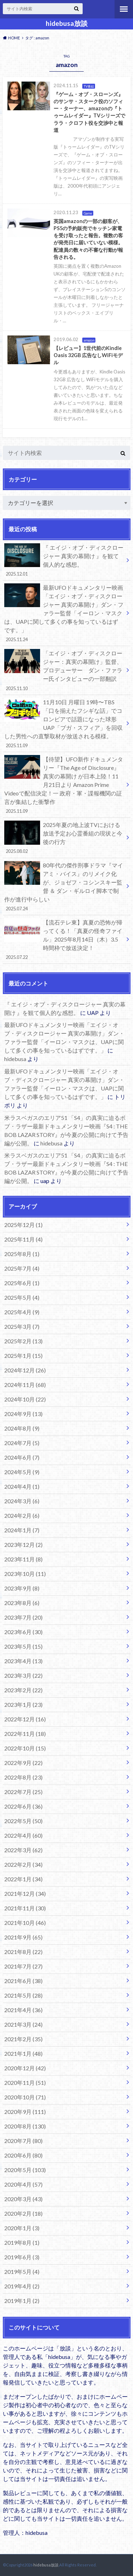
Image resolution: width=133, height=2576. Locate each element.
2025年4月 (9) (21, 1312)
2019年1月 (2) (21, 2300)
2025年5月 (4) (21, 1297)
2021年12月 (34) (25, 1893)
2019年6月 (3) (21, 2257)
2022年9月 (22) (23, 1762)
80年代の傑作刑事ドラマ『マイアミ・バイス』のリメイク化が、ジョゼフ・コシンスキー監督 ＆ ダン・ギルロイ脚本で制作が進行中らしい (63, 886)
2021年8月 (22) (23, 1951)
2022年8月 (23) (23, 1777)
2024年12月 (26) (25, 1370)
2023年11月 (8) (23, 1559)
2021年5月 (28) (23, 1995)
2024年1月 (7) (21, 1530)
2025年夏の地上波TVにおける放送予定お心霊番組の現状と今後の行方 (63, 838)
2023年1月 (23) (23, 1704)
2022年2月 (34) (23, 1864)
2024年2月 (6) (21, 1515)
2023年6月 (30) (23, 1631)
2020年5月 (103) (25, 2169)
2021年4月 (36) (23, 2009)
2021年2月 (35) (23, 2039)
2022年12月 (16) (25, 1719)
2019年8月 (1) (21, 2242)
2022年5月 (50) (23, 1820)
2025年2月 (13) (23, 1341)
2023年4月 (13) (23, 1661)
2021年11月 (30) (25, 1908)
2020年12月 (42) (25, 2068)
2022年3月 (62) (23, 1850)
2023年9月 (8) (21, 1588)
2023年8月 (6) (21, 1602)
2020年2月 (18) (23, 2213)
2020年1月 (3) (21, 2228)
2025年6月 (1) (21, 1282)
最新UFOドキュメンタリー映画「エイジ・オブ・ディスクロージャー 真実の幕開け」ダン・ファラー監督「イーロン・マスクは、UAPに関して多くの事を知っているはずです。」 (63, 613)
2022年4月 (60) (23, 1835)
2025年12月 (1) (23, 1224)
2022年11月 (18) (25, 1733)
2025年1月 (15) (23, 1355)
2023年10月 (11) (25, 1573)
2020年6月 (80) (23, 2155)
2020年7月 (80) (23, 2140)
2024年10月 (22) (25, 1399)
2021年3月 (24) (23, 2024)
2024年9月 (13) (23, 1413)
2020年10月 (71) (25, 2097)
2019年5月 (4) (21, 2271)
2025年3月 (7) (21, 1326)
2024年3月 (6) (21, 1501)
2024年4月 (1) (21, 1486)
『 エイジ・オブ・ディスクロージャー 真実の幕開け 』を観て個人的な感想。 (63, 560)
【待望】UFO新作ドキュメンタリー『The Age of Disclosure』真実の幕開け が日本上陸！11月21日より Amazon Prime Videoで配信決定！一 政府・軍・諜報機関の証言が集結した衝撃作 (63, 785)
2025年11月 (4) (23, 1239)
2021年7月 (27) (23, 1966)
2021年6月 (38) (23, 1980)
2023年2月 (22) (23, 1690)
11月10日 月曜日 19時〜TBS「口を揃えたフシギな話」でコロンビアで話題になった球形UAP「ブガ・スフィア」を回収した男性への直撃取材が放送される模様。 (63, 723)
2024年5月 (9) (21, 1472)
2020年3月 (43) (23, 2198)
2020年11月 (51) (25, 2082)
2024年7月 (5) (21, 1442)
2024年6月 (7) (21, 1457)
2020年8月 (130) (25, 2126)
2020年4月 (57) (23, 2184)
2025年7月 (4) (21, 1268)
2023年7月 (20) (23, 1617)
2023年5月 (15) (23, 1646)
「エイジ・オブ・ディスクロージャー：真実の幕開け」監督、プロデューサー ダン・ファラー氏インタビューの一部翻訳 (63, 670)
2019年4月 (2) (21, 2286)
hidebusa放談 (67, 23)
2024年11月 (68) (25, 1384)
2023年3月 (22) (23, 1675)
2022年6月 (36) (23, 1806)
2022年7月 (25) (23, 1791)
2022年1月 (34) (23, 1879)
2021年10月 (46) (25, 1922)
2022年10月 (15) (25, 1748)
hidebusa (15, 1058)
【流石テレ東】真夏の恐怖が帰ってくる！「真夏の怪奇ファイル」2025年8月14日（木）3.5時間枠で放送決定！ (63, 939)
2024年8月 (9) (21, 1428)
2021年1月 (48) (23, 2053)
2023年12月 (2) (23, 1544)
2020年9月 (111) (25, 2111)
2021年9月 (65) (23, 1937)
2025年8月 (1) (21, 1253)
